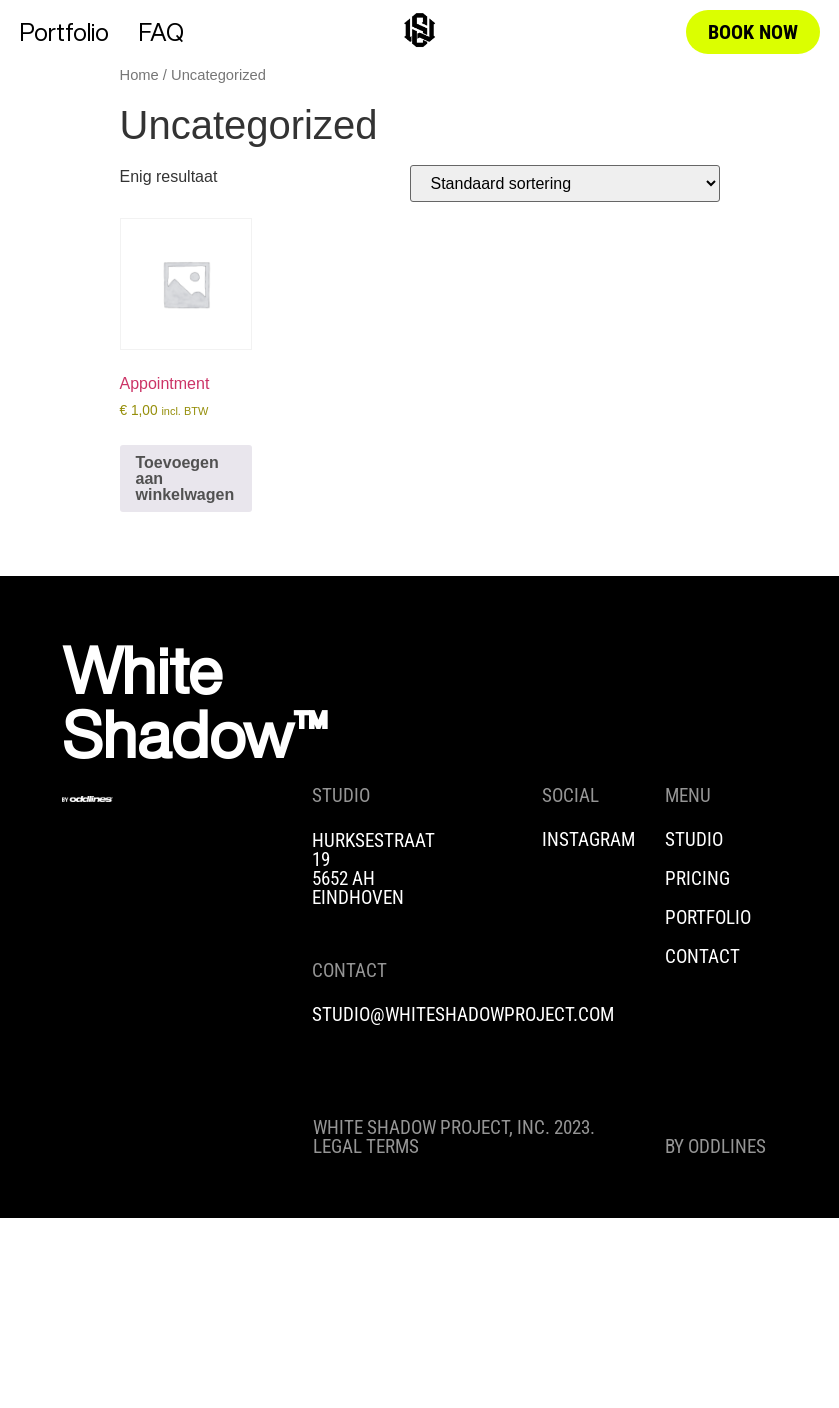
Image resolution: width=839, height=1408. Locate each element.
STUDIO (694, 839)
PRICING (697, 878)
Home (139, 75)
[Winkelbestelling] (565, 183)
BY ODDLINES (715, 1146)
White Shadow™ (194, 702)
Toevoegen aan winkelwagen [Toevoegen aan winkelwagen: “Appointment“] (185, 478)
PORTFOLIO (708, 917)
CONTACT (702, 956)
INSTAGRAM (588, 839)
